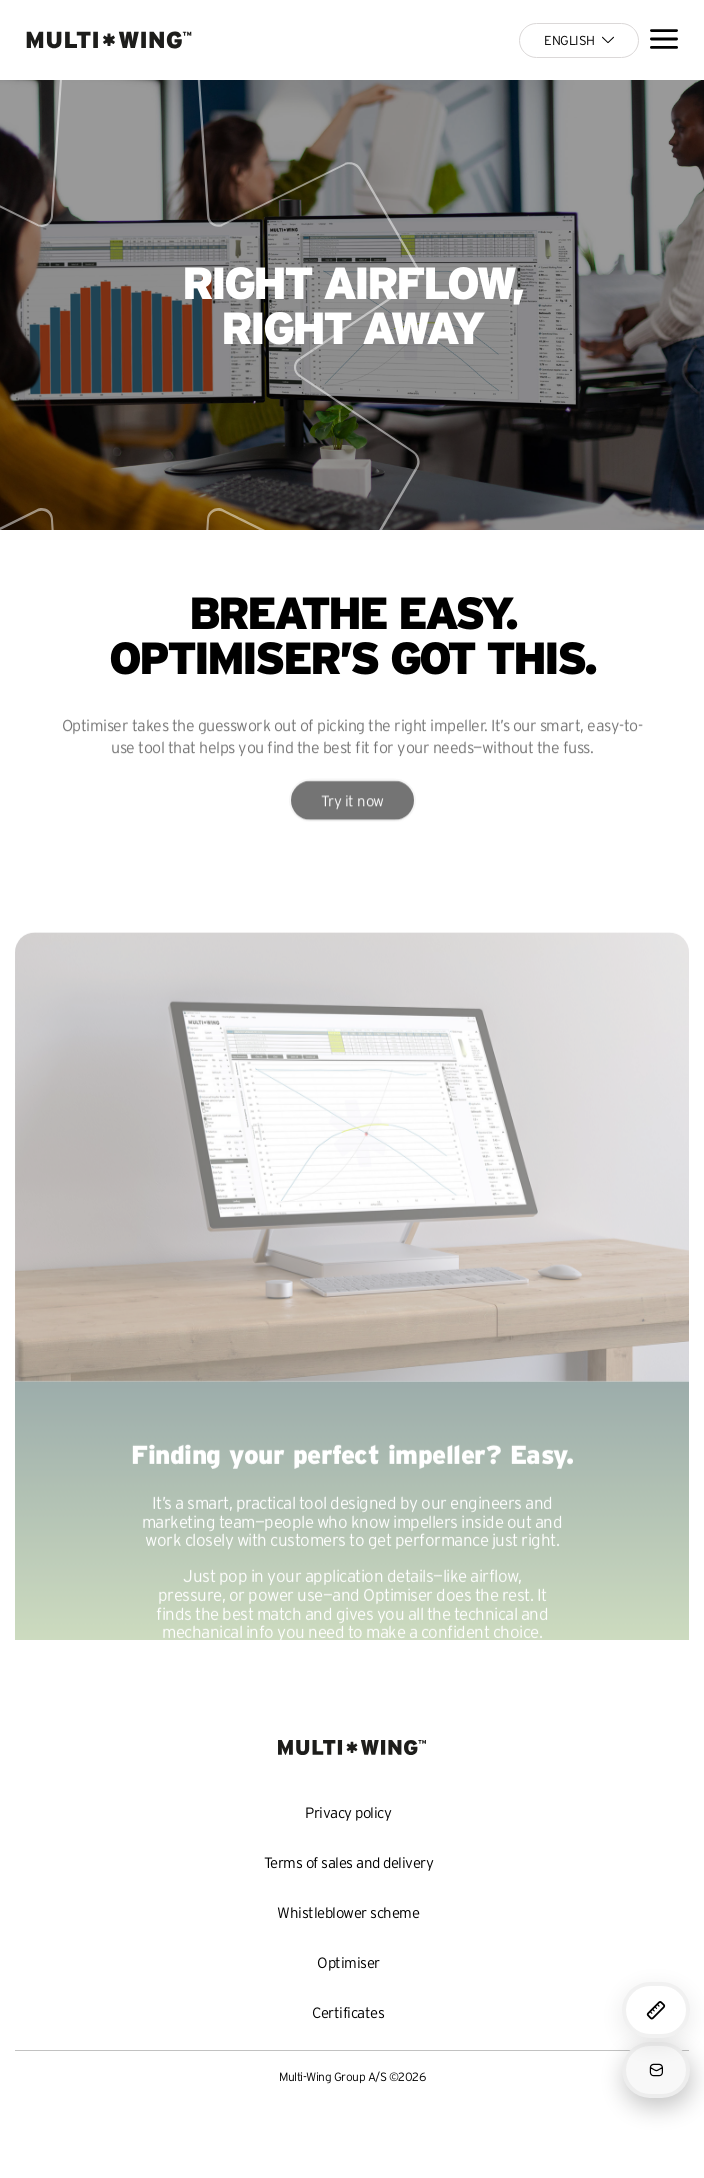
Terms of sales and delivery (349, 1862)
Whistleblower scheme (348, 1912)
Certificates (348, 2012)
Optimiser (348, 1962)
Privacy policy (348, 1812)
